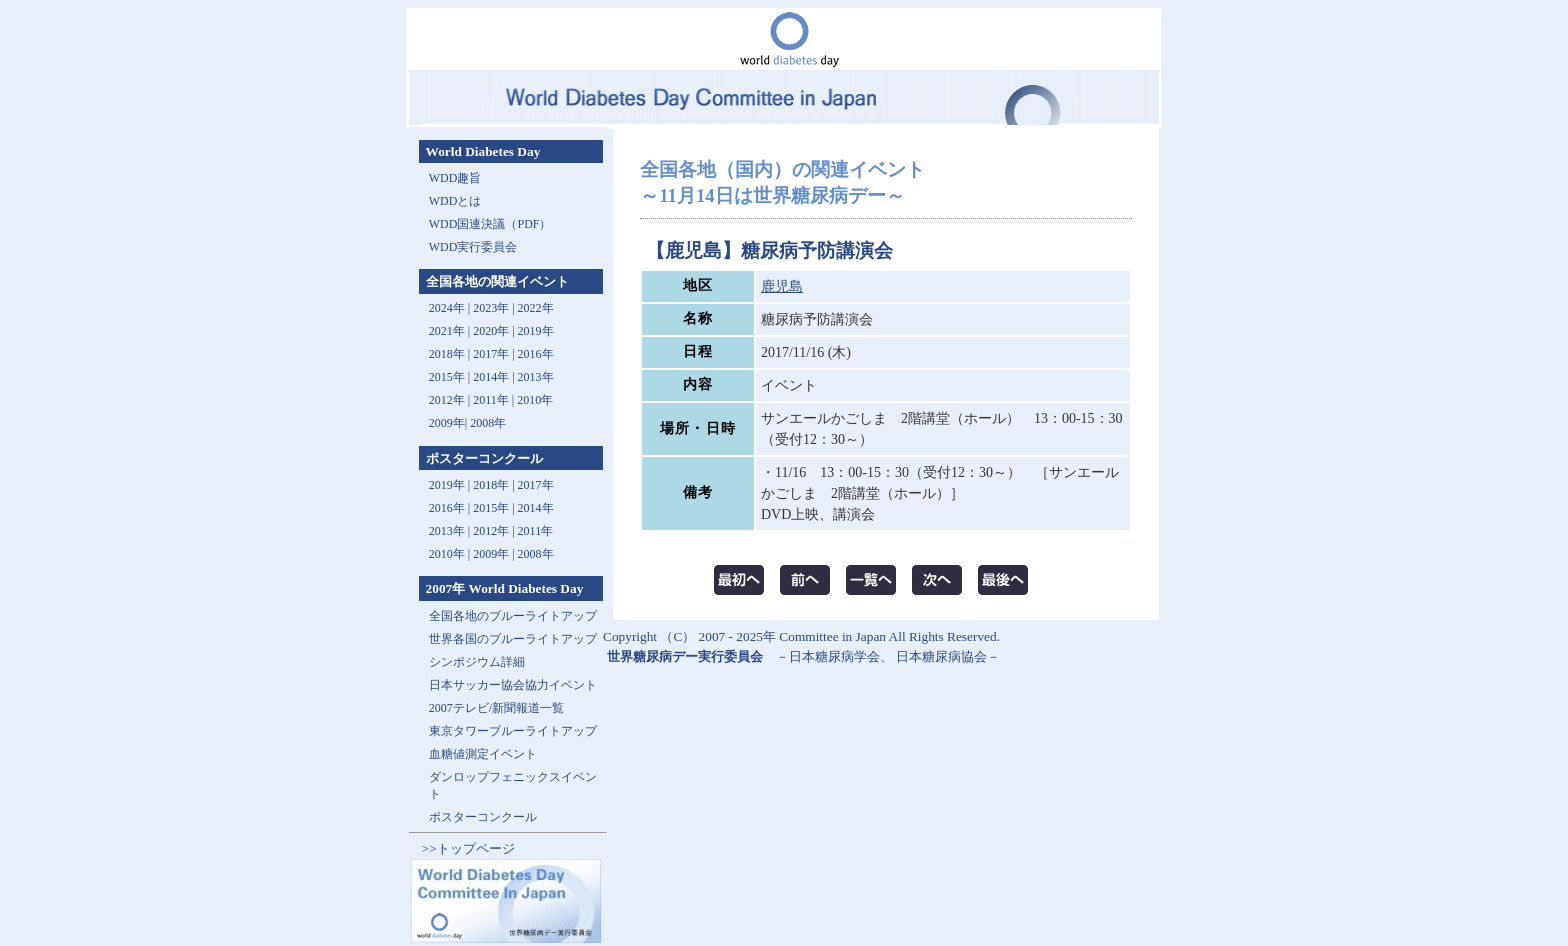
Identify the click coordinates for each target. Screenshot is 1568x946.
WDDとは (455, 201)
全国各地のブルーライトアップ (513, 616)
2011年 (491, 400)
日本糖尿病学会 (834, 656)
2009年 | (495, 554)
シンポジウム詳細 (477, 662)
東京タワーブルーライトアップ (513, 731)
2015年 (447, 377)
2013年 (536, 377)
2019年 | (451, 485)
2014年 (491, 377)
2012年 (447, 400)
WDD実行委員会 (473, 247)
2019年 (536, 331)
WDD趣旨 (455, 178)
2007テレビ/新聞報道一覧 (496, 708)
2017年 (491, 354)
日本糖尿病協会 (941, 656)
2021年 (447, 331)
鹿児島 (782, 286)
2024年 (447, 308)
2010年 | (451, 554)
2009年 (447, 423)
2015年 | (495, 508)
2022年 (536, 308)
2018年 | (495, 485)
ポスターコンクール (483, 817)
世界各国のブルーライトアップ (513, 639)
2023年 (491, 308)
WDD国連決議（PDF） (490, 224)
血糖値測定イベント (483, 754)
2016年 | (451, 508)
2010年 (535, 400)
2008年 (488, 423)
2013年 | (451, 531)
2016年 (536, 354)
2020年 (491, 331)
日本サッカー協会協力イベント (513, 685)
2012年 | (495, 531)
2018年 (447, 354)
